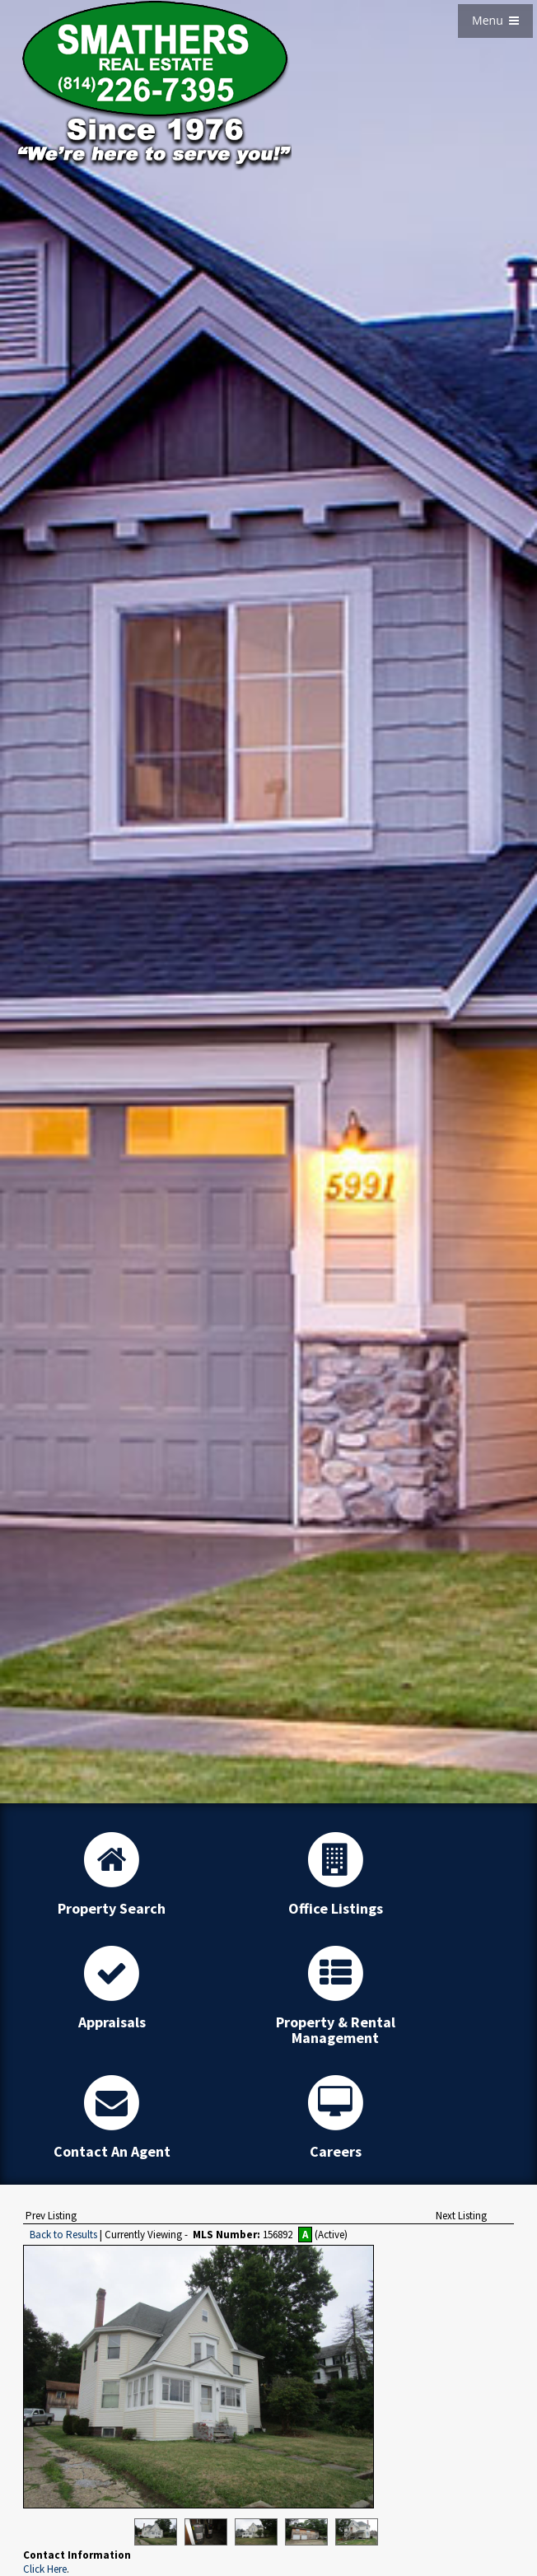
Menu (495, 20)
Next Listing (461, 2216)
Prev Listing (51, 2216)
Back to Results (63, 2235)
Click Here (45, 2569)
